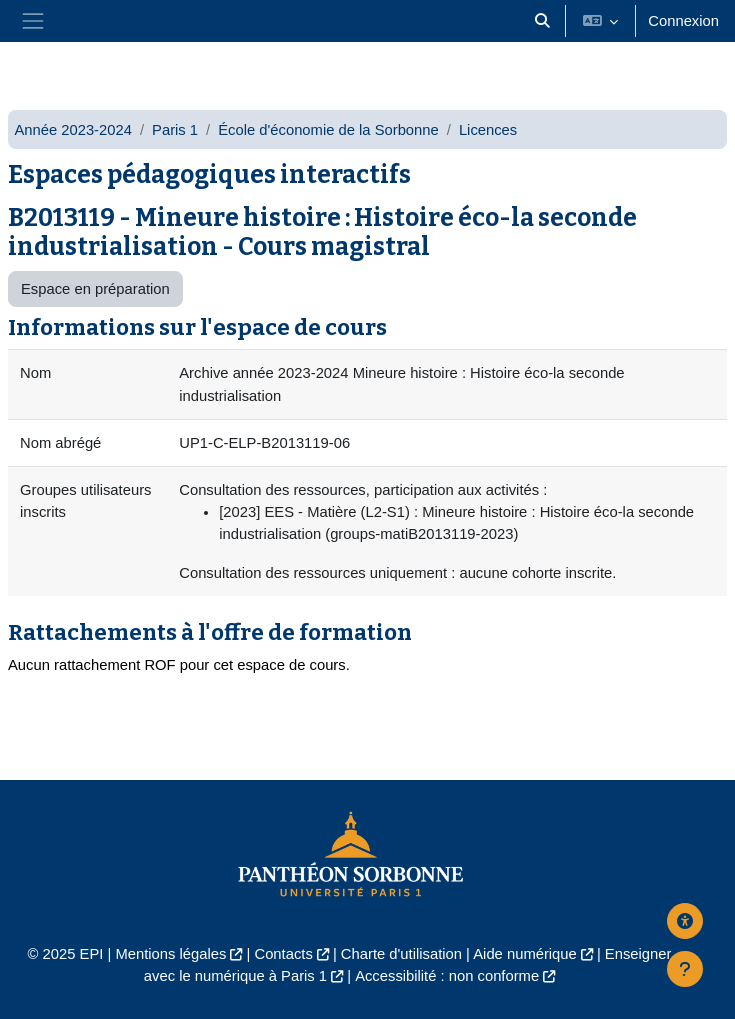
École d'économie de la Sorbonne (328, 130)
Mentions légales (170, 954)
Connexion (683, 21)
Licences (488, 130)
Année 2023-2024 (73, 130)
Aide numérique (525, 954)
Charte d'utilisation (401, 954)
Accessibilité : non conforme (447, 976)
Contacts (283, 954)
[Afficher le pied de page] (685, 969)
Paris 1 (175, 130)
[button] (542, 21)
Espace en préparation (95, 289)
